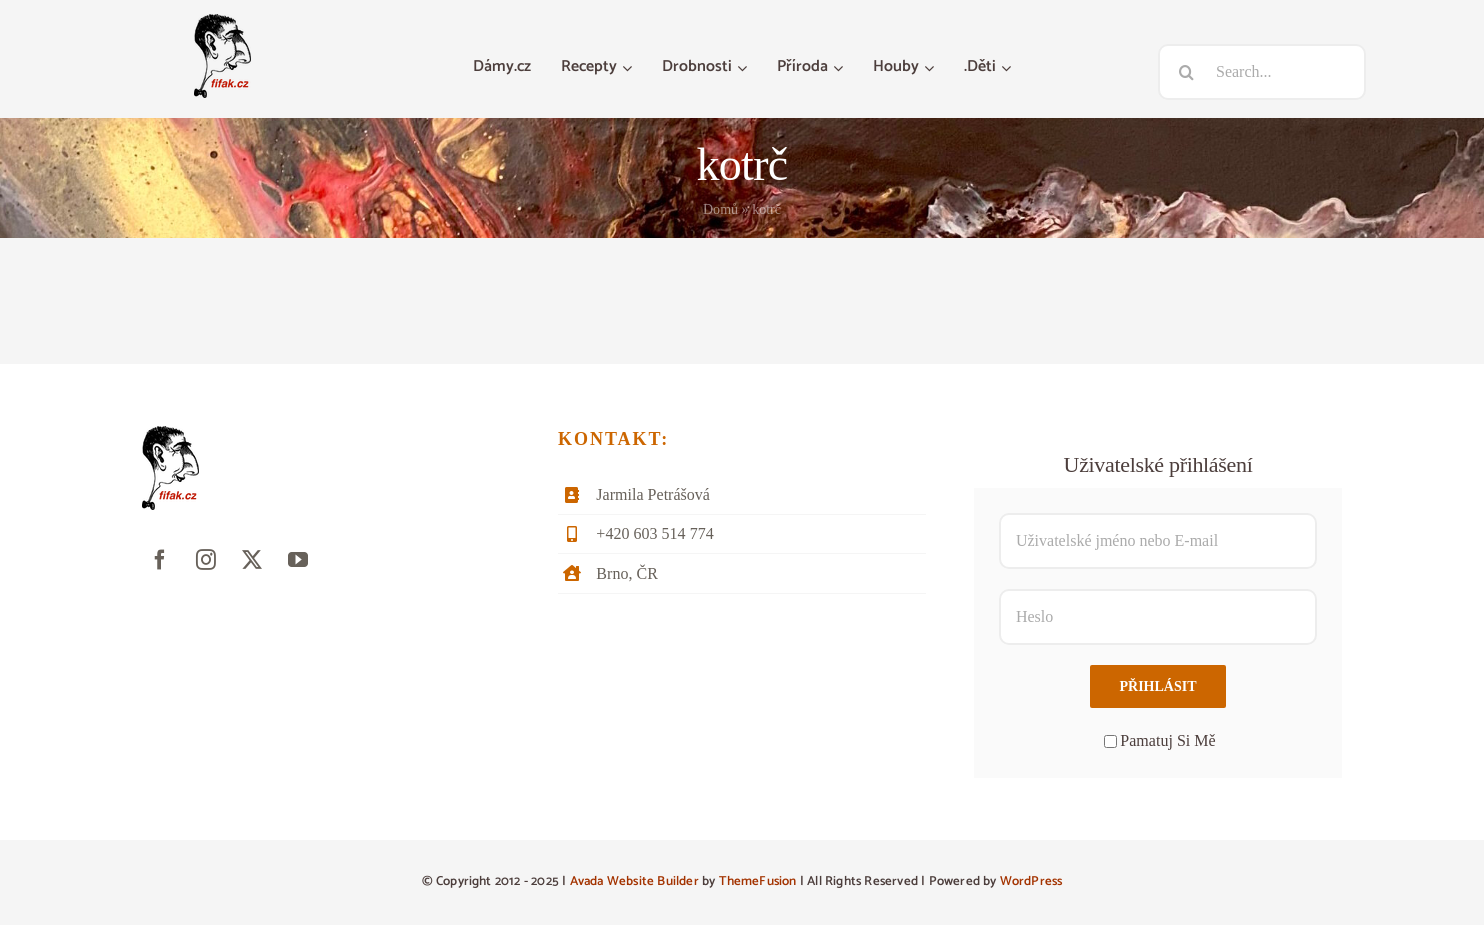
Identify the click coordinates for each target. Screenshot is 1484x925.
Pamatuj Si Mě (1159, 740)
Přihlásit (1157, 686)
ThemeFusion (758, 881)
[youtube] (298, 560)
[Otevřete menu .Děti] (1008, 68)
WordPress (1031, 881)
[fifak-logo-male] (222, 21)
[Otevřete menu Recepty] (629, 68)
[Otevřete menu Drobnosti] (744, 68)
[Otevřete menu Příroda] (840, 68)
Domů (720, 209)
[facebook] (160, 560)
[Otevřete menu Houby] (931, 68)
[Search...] (1262, 72)
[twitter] (252, 560)
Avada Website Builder (634, 881)
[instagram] (206, 560)
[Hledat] (1186, 72)
